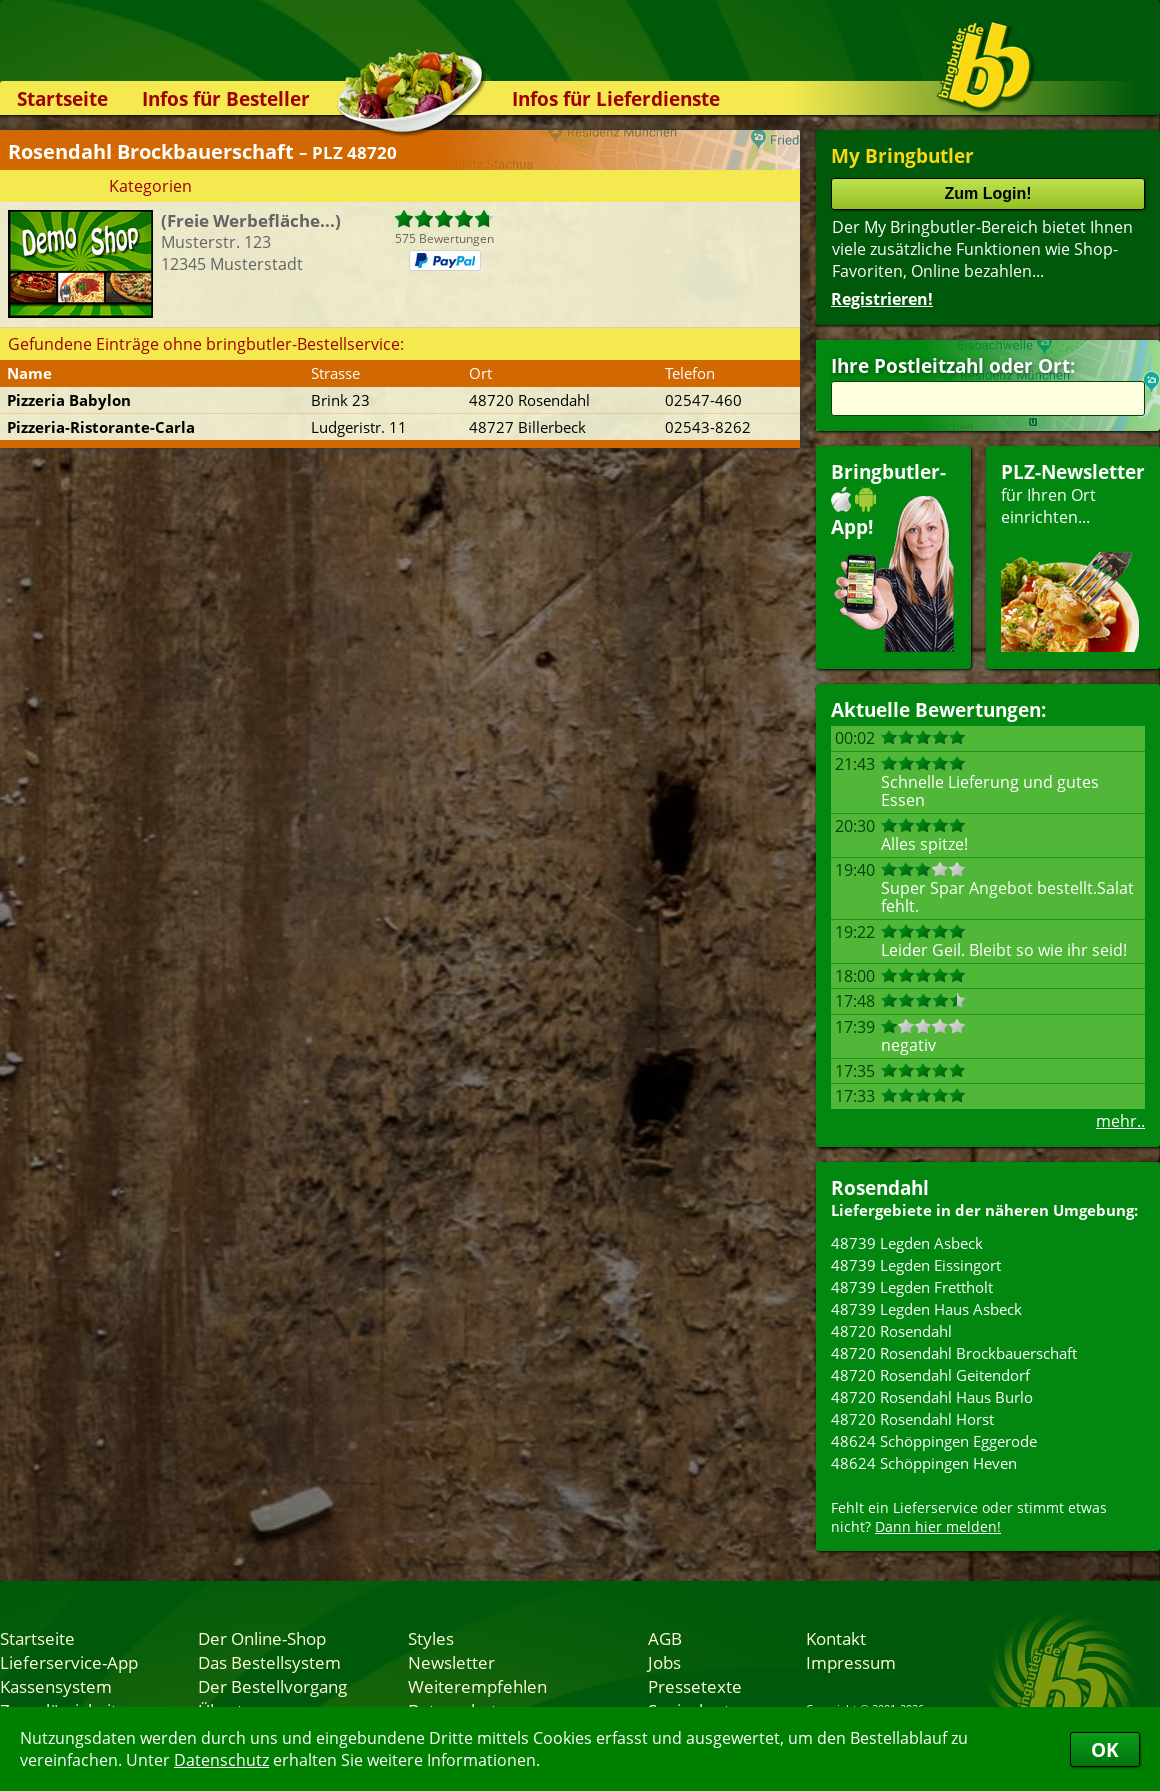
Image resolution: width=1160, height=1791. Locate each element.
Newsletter (451, 1662)
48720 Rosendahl (891, 1331)
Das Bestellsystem (269, 1662)
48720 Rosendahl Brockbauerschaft (954, 1353)
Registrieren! (882, 299)
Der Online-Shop (262, 1638)
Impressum (851, 1662)
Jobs (664, 1662)
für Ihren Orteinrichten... (1073, 555)
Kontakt (836, 1638)
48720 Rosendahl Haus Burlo (932, 1397)
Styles (431, 1638)
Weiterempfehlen (477, 1686)
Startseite (62, 98)
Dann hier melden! (938, 1526)
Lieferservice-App (69, 1662)
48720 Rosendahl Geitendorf (930, 1375)
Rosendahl (880, 1187)
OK (1105, 1749)
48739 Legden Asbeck (907, 1243)
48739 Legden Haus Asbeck (926, 1309)
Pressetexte (695, 1686)
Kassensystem (56, 1686)
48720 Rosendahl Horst (912, 1419)
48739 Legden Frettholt (912, 1287)
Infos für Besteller (226, 98)
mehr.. (1120, 1121)
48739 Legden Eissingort (916, 1265)
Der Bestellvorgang (272, 1686)
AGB (665, 1638)
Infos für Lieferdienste (616, 98)
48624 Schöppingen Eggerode (934, 1441)
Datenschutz (221, 1760)
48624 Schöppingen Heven (924, 1463)
